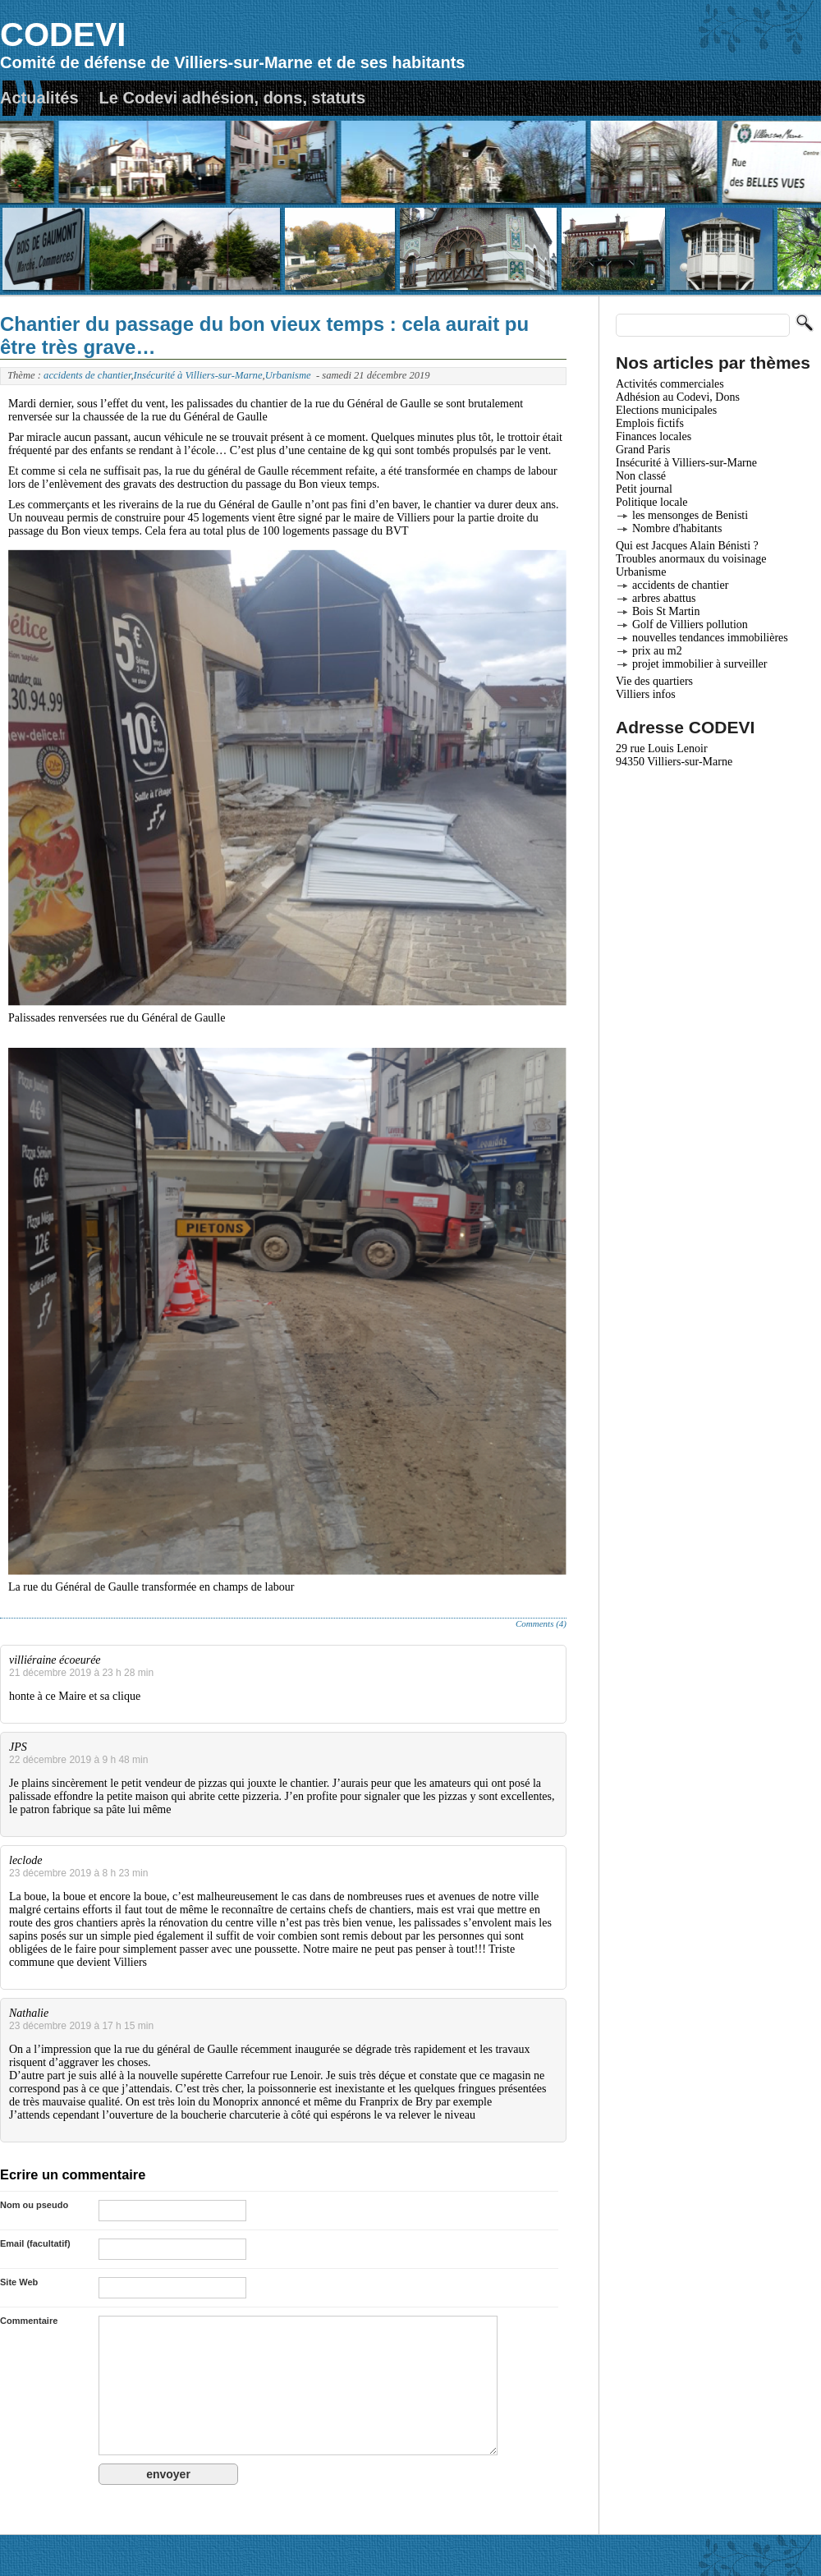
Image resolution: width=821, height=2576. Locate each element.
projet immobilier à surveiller (699, 664)
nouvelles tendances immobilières (710, 637)
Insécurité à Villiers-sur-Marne (198, 375)
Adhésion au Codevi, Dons (678, 397)
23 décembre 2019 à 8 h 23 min (78, 1873)
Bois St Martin (665, 611)
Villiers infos (646, 694)
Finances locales (653, 436)
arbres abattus (663, 598)
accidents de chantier (87, 375)
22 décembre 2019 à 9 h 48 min (78, 1760)
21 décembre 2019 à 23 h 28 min (81, 1672)
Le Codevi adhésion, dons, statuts (232, 98)
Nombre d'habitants (677, 528)
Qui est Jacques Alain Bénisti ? (687, 546)
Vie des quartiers (654, 681)
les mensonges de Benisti (690, 515)
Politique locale (651, 502)
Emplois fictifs (650, 423)
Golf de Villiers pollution (690, 624)
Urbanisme (288, 375)
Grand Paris (643, 449)
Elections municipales (666, 410)
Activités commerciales (670, 384)
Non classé (641, 476)
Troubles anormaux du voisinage (691, 559)
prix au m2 (657, 651)
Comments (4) (541, 1623)
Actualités (39, 98)
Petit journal (644, 489)
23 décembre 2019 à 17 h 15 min (81, 2026)
